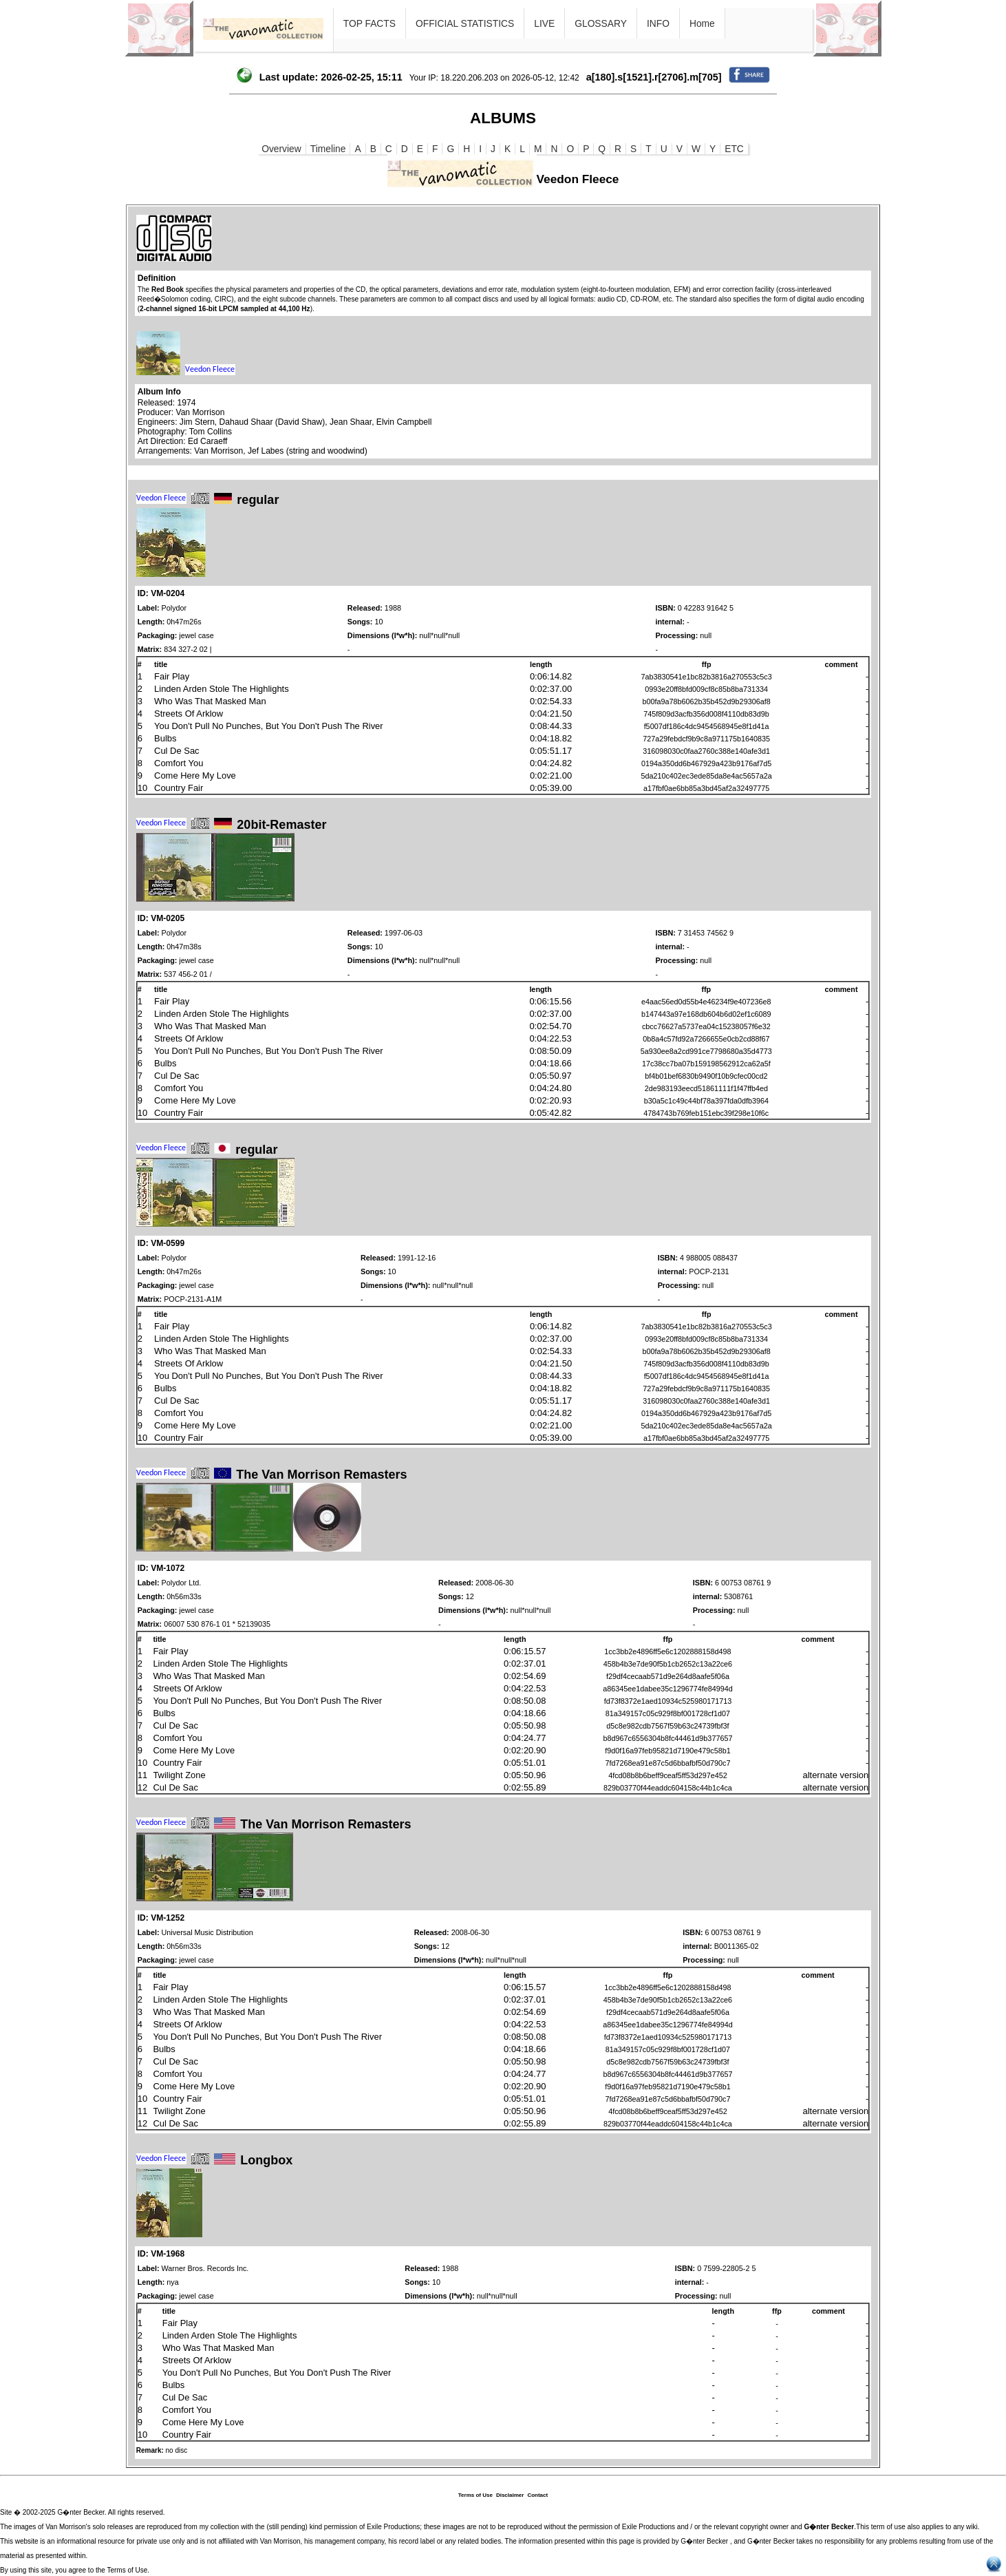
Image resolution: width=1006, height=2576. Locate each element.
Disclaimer (510, 2495)
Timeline (328, 148)
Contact (537, 2495)
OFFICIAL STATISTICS (465, 23)
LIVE (544, 23)
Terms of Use (475, 2495)
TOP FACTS (369, 23)
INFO (658, 23)
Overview (281, 148)
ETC (734, 148)
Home (702, 23)
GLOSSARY (601, 23)
